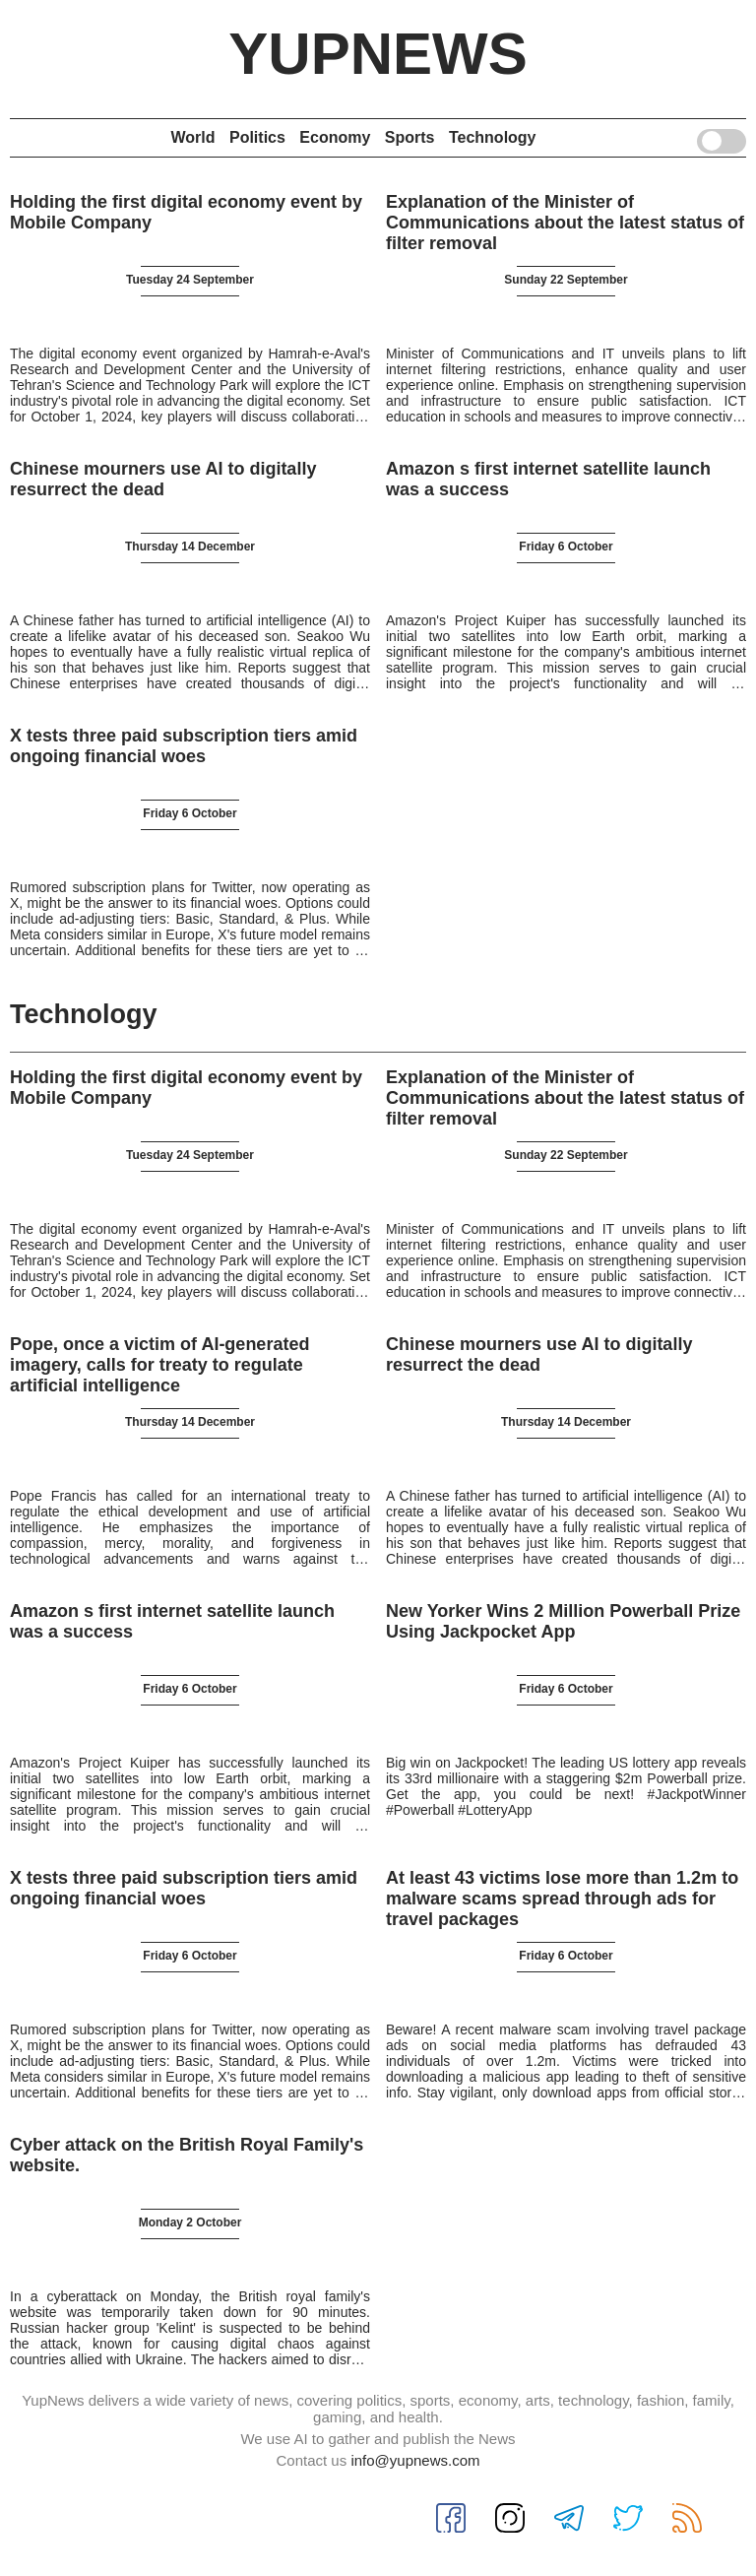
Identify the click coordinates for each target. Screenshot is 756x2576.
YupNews (377, 54)
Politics (257, 137)
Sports (410, 137)
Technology (492, 137)
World (192, 137)
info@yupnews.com (414, 2460)
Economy (334, 137)
